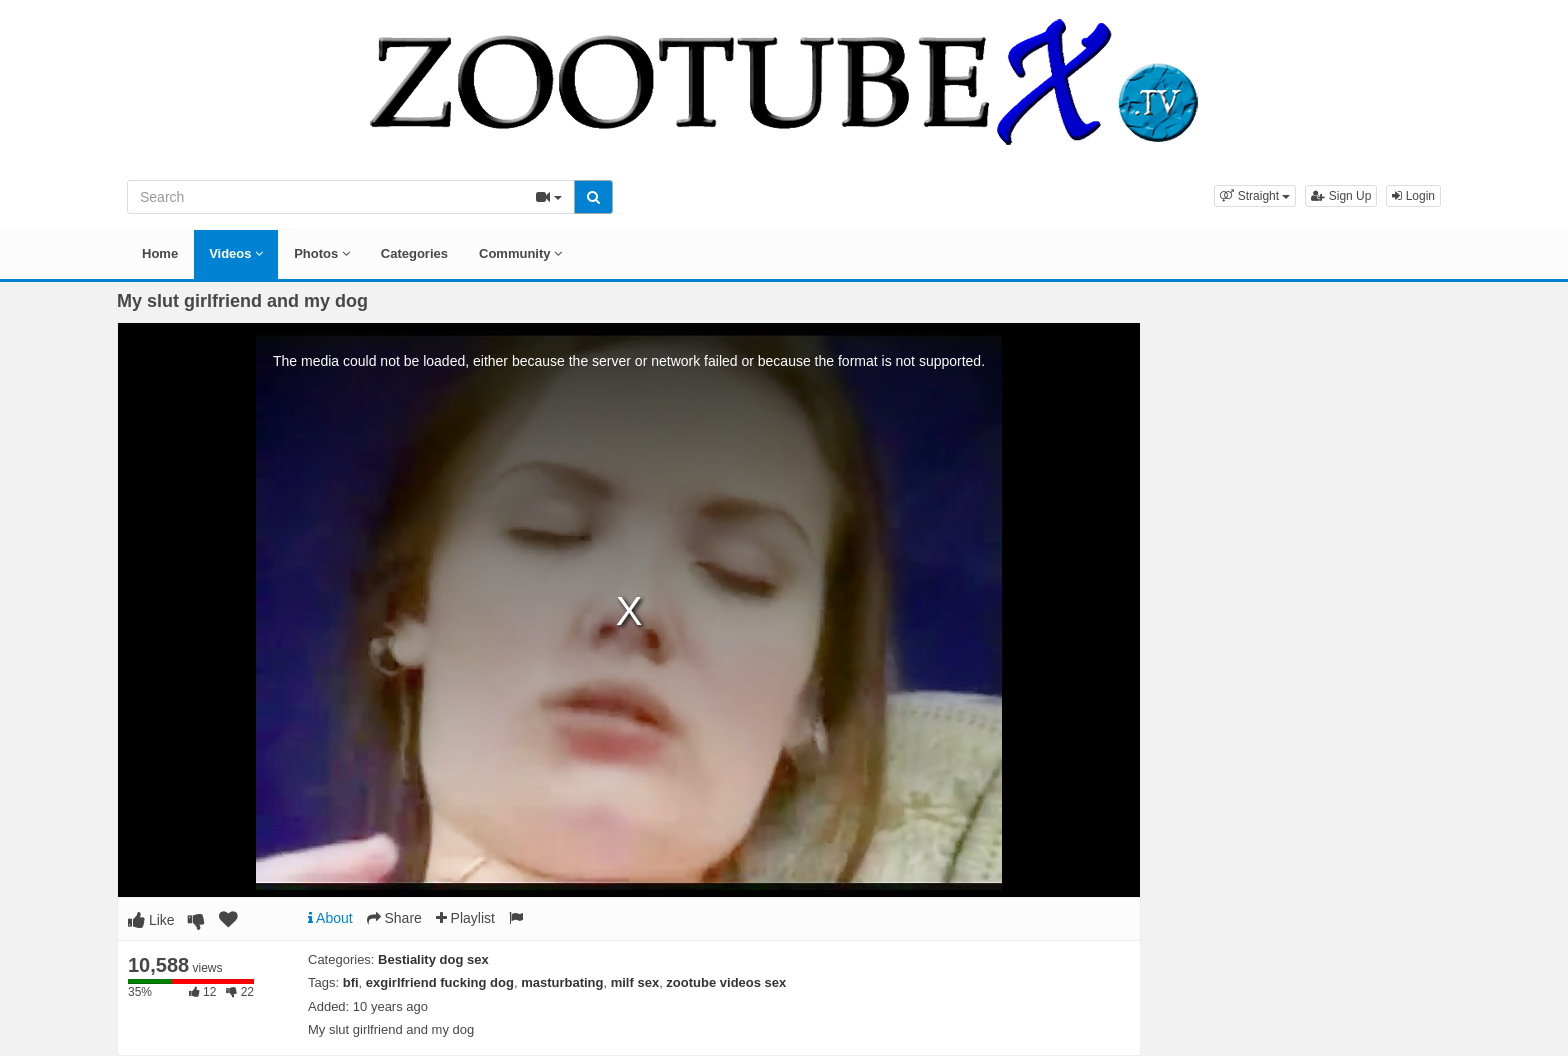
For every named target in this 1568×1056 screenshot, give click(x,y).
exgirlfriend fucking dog (440, 982)
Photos (322, 253)
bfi (351, 982)
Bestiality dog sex (433, 959)
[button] (1255, 196)
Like (151, 920)
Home (160, 253)
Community (520, 253)
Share (394, 918)
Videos (236, 253)
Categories (414, 253)
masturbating (562, 982)
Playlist (465, 918)
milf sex (635, 982)
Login (1413, 196)
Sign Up (1341, 196)
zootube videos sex (726, 982)
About (330, 918)
